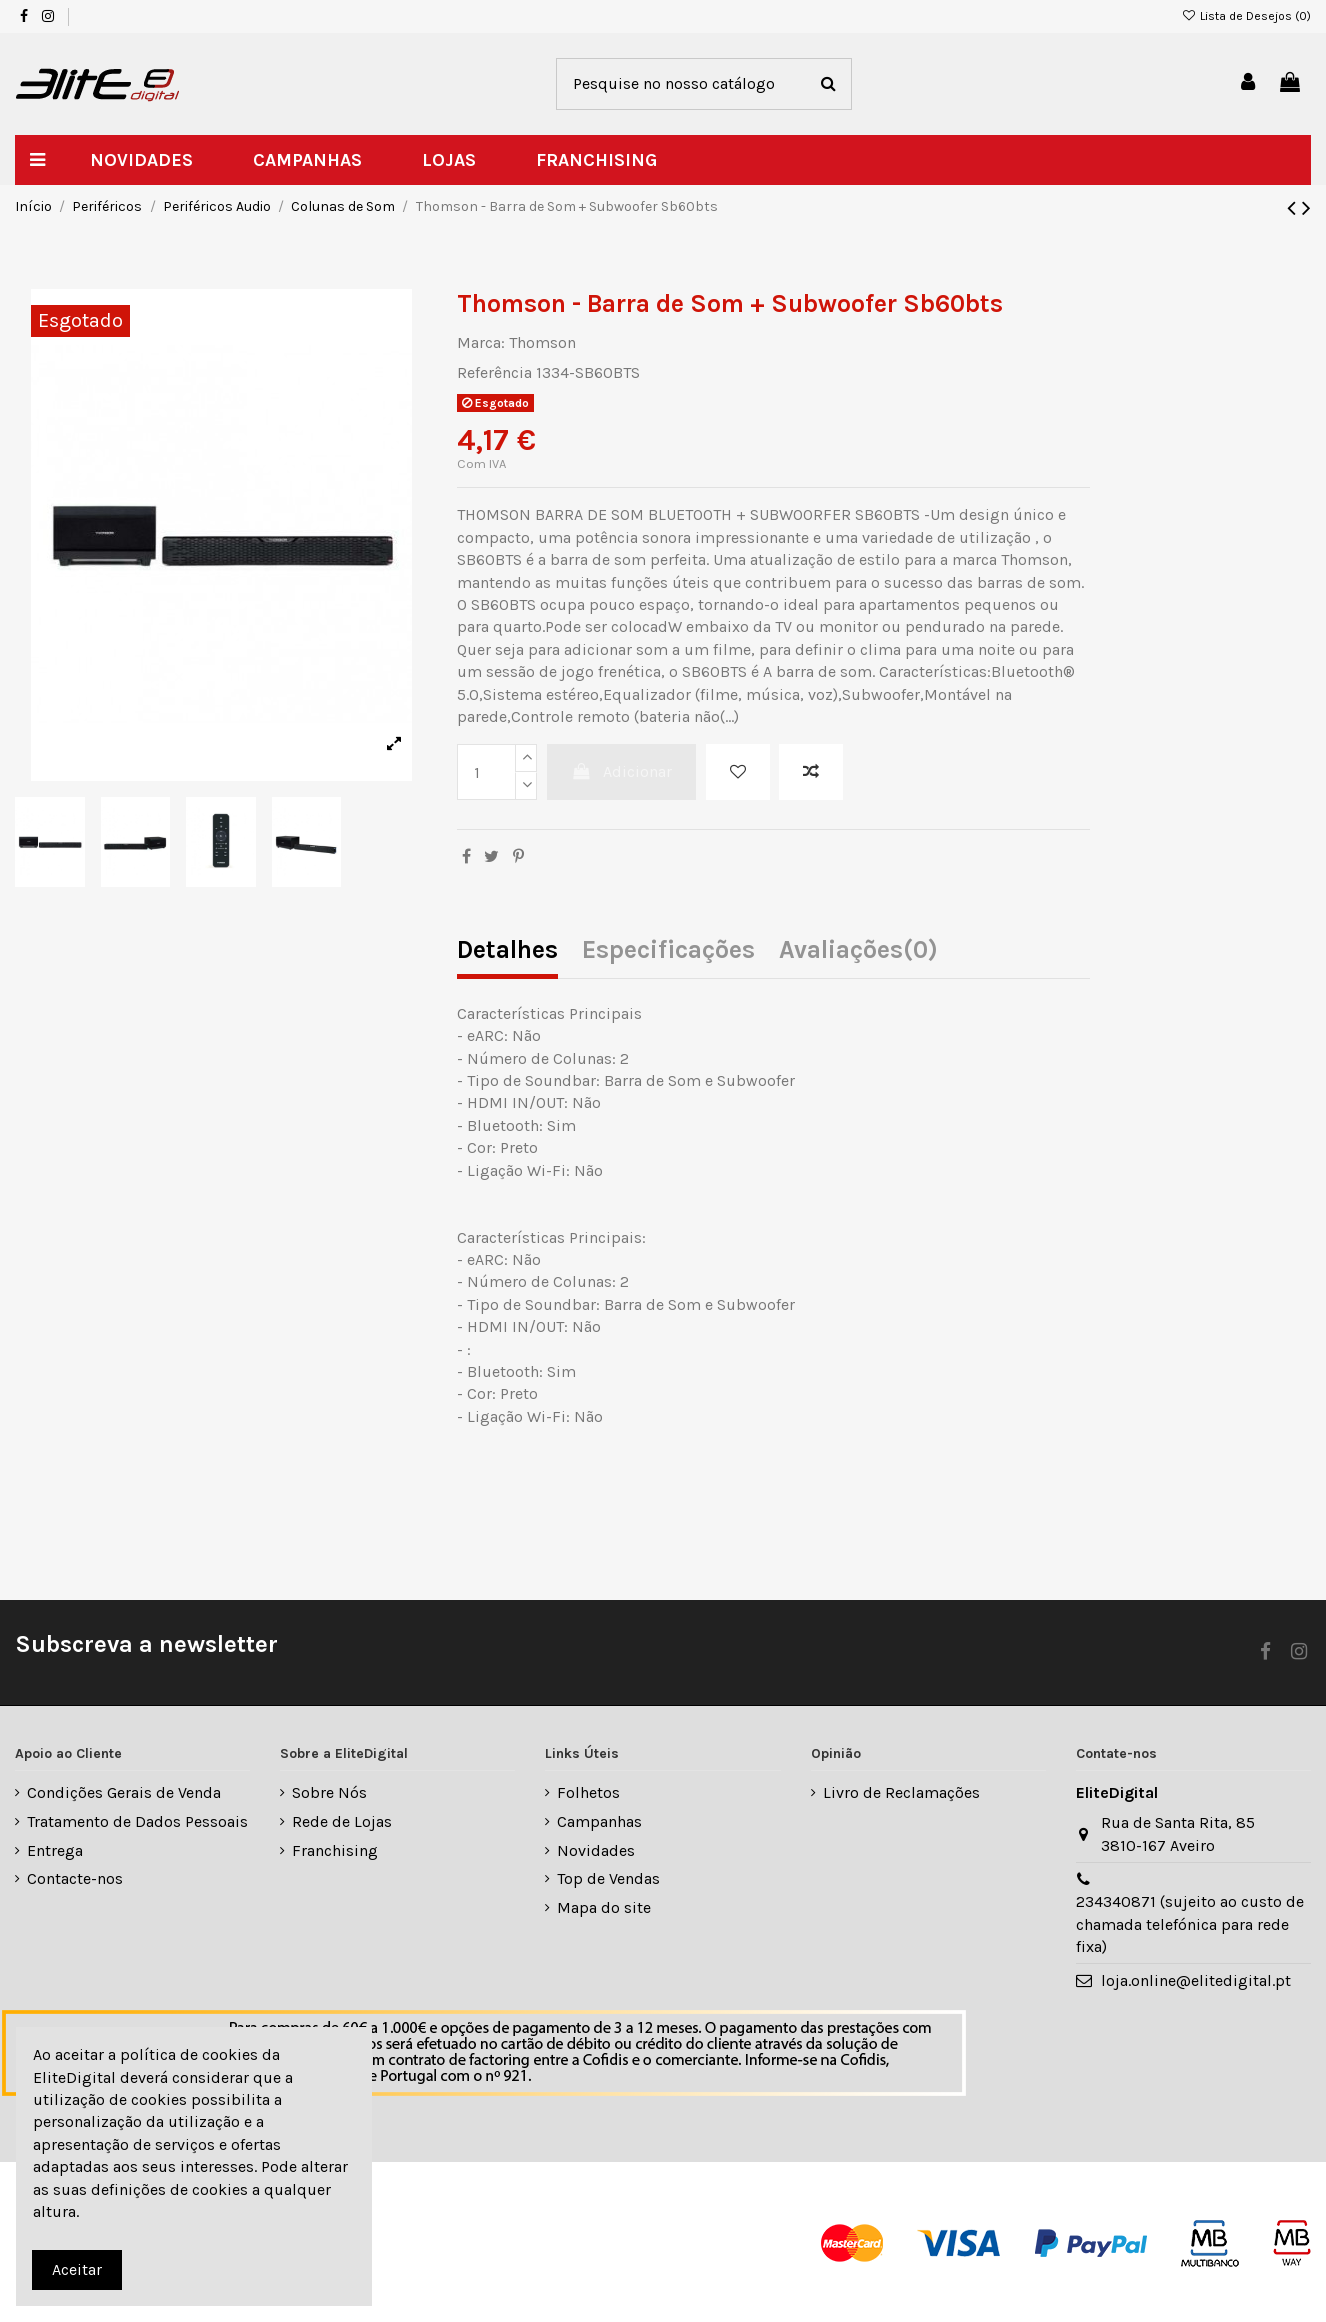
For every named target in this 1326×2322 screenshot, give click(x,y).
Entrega (55, 1850)
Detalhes (507, 951)
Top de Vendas (608, 1878)
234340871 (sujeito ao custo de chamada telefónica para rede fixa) (1190, 1924)
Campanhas (599, 1821)
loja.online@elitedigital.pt (1196, 1980)
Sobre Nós (329, 1792)
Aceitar (77, 2269)
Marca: (481, 342)
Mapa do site (604, 1907)
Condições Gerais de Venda (124, 1792)
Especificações (668, 951)
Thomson (542, 342)
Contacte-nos (75, 1878)
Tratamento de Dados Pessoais (137, 1821)
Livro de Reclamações (901, 1792)
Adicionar (622, 771)
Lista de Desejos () (1246, 16)
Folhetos (588, 1792)
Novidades (596, 1850)
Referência (494, 372)
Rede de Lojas (342, 1821)
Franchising (335, 1850)
